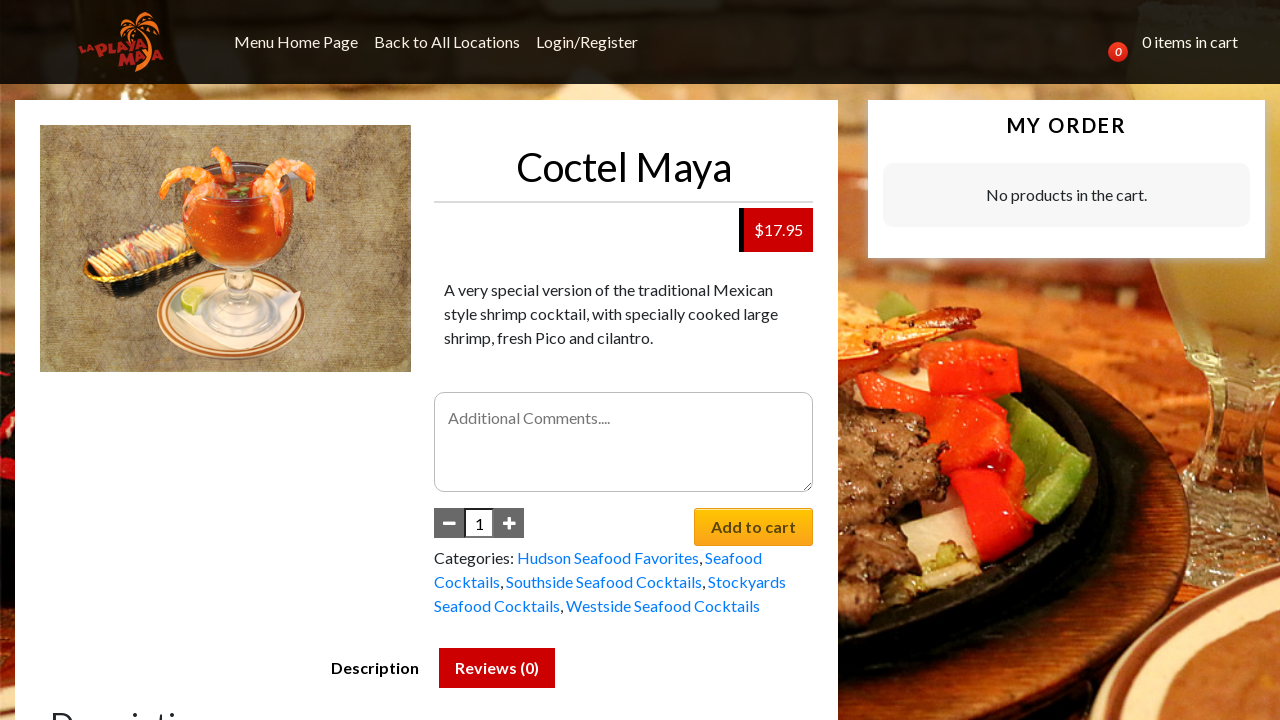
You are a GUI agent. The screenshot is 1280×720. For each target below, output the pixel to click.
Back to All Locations (447, 41)
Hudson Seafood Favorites (608, 557)
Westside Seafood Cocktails (663, 605)
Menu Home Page (296, 41)
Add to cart (753, 526)
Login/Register (587, 41)
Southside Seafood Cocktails (604, 581)
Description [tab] (375, 667)
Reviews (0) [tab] (497, 667)
